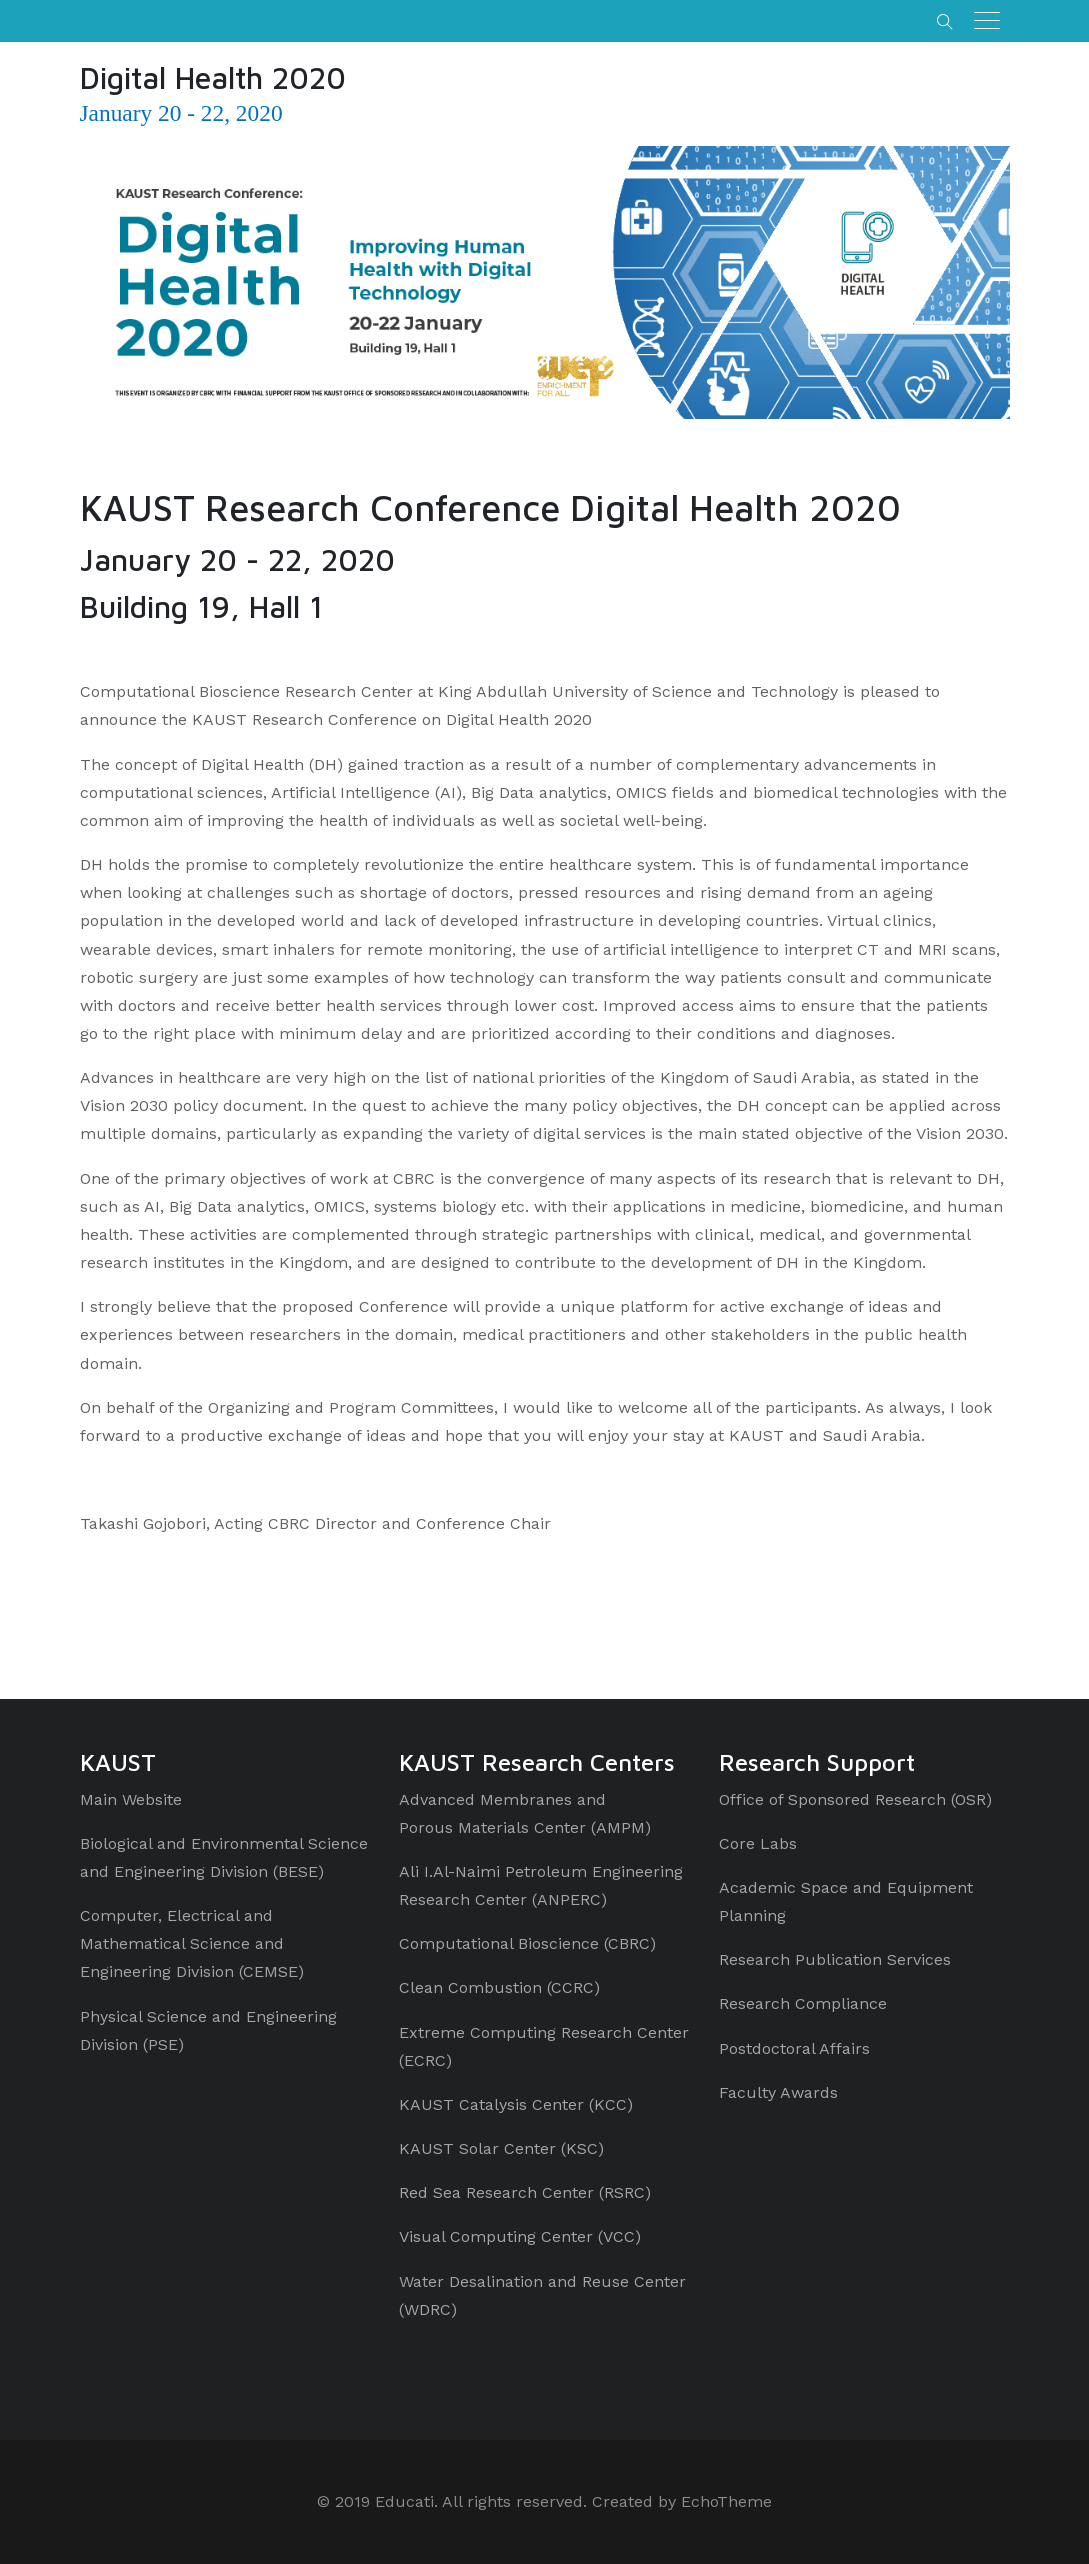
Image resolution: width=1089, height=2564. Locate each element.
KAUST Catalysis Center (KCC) (516, 2104)
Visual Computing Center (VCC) (520, 2236)
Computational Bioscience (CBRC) (527, 1943)
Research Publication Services (835, 1959)
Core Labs (758, 1843)
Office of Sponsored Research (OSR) (855, 1799)
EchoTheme (726, 2501)
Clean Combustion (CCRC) (499, 1987)
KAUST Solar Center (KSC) (501, 2148)
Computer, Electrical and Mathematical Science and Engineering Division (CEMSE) (192, 1943)
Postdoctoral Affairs (794, 2048)
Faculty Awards (778, 2092)
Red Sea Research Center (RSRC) (525, 2192)
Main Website (131, 1799)
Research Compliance (803, 2003)
